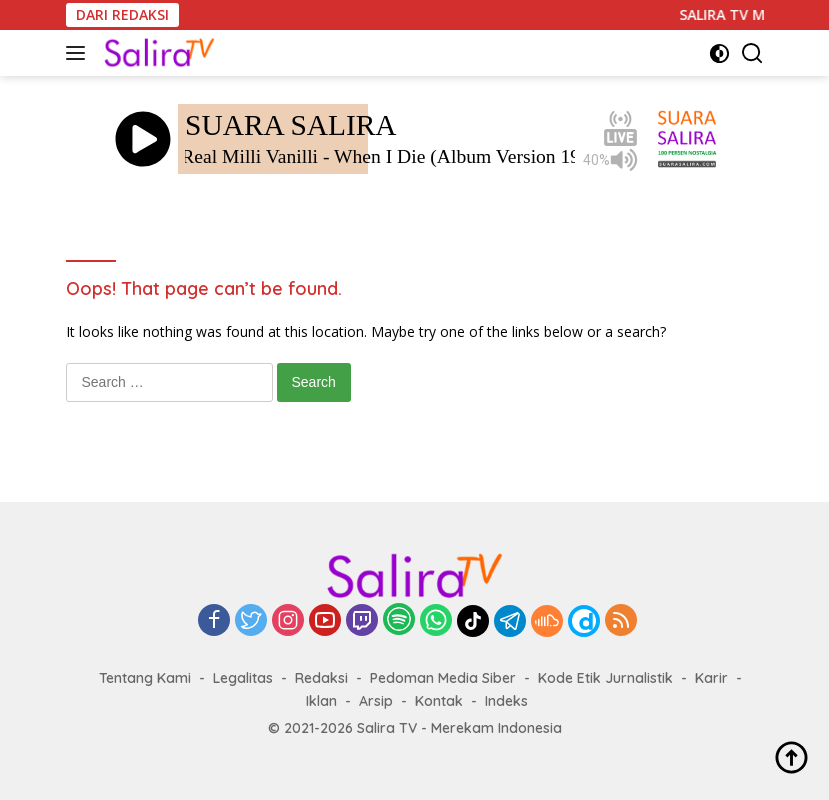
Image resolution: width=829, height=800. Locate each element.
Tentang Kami (145, 678)
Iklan (321, 701)
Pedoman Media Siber (443, 678)
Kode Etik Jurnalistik (605, 678)
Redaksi (321, 678)
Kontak (439, 701)
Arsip (376, 701)
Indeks (506, 701)
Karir (711, 678)
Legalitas (243, 678)
